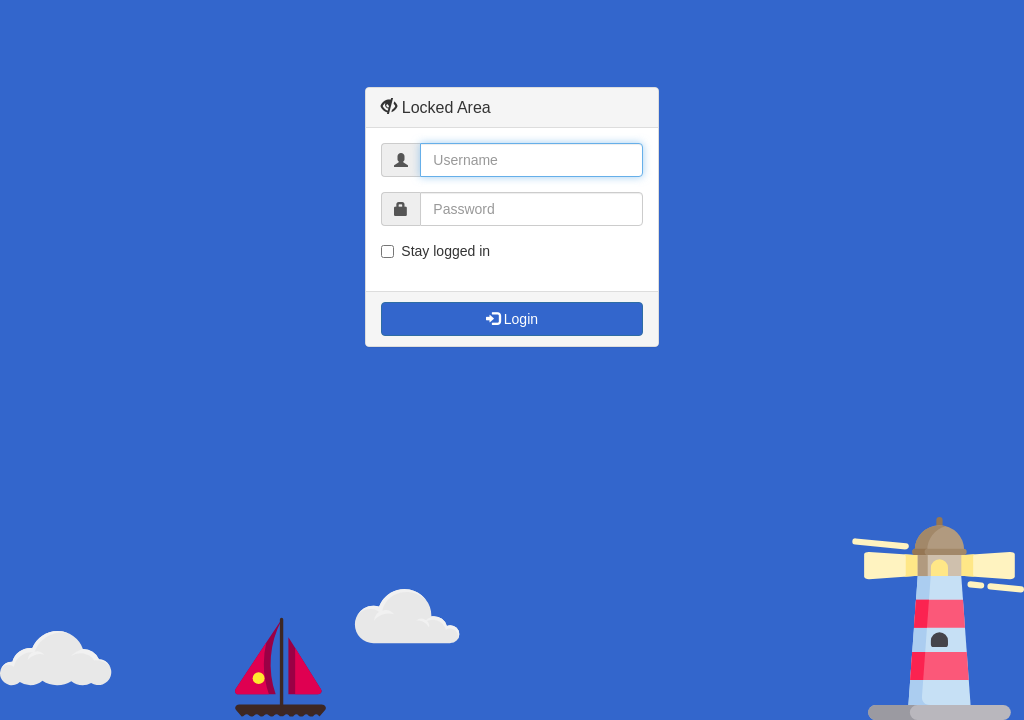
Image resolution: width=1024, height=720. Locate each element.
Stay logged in (435, 251)
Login (512, 319)
